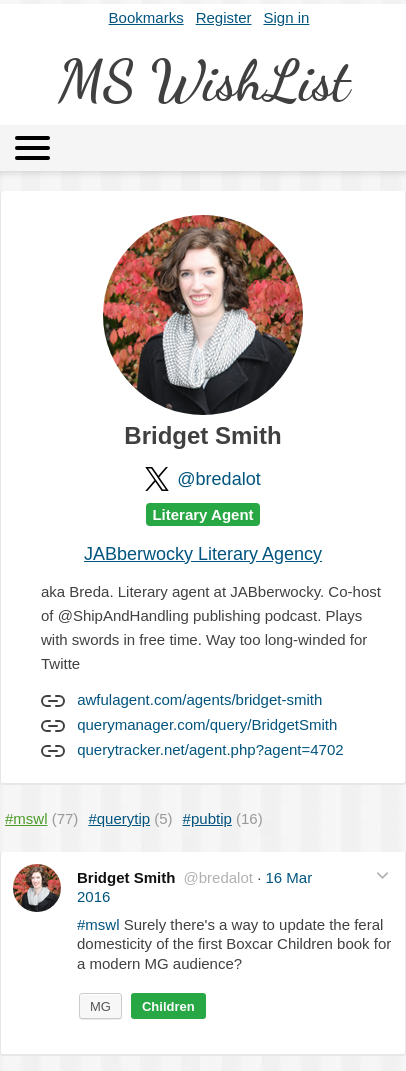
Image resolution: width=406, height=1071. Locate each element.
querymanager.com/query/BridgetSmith (207, 724)
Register (224, 17)
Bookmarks (146, 17)
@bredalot (218, 479)
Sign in (287, 17)
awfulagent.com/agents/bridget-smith (199, 699)
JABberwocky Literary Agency (203, 554)
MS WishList (203, 80)
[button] (382, 875)
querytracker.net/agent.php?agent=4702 (210, 749)
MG (100, 1006)
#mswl (98, 924)
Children (168, 1006)
